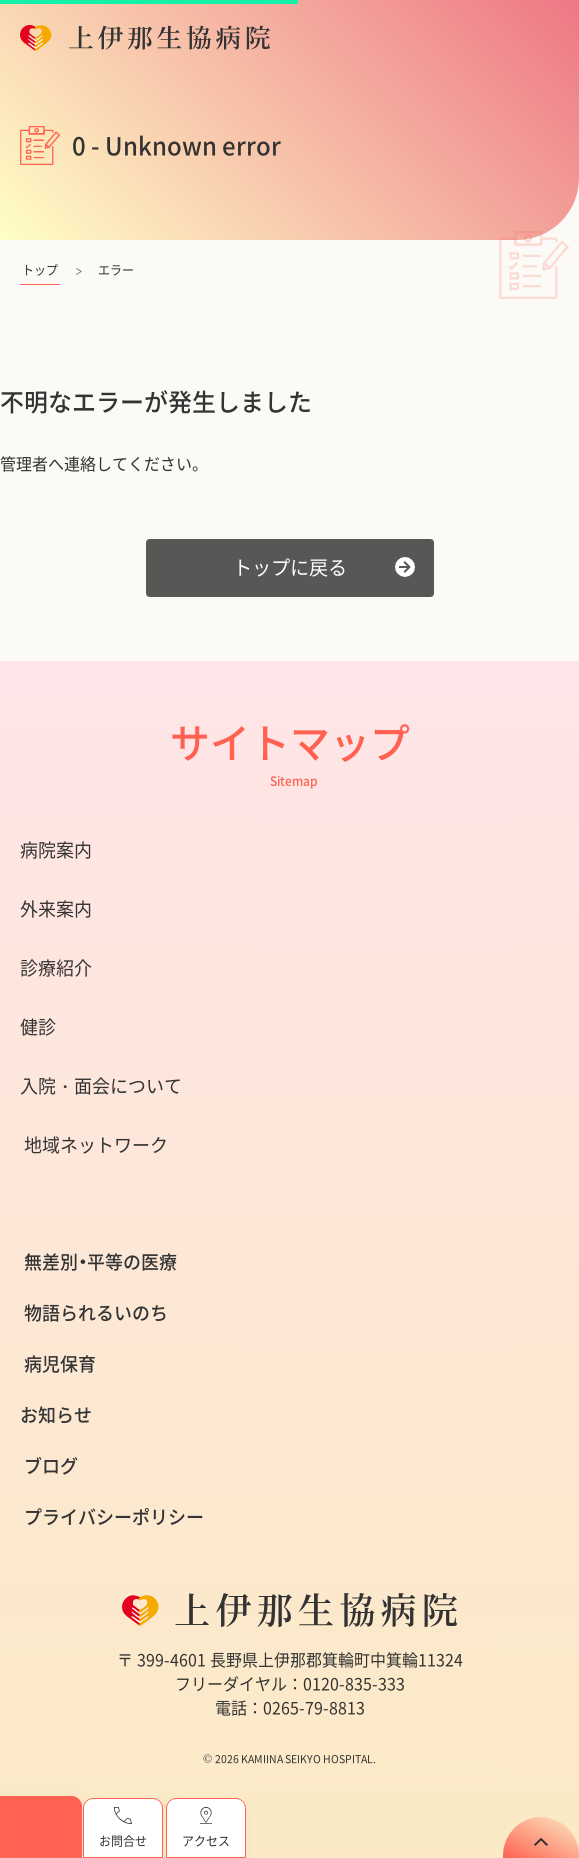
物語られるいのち (96, 1312)
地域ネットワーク (96, 1144)
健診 (38, 1026)
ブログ (51, 1465)
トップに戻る (290, 567)
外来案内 (56, 908)
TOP (541, 1837)
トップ (40, 270)
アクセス (206, 1828)
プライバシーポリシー (114, 1516)
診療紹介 (56, 967)
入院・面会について (101, 1085)
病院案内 (56, 849)
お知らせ (56, 1414)
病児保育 (60, 1363)
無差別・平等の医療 (100, 1261)
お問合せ (123, 1828)
